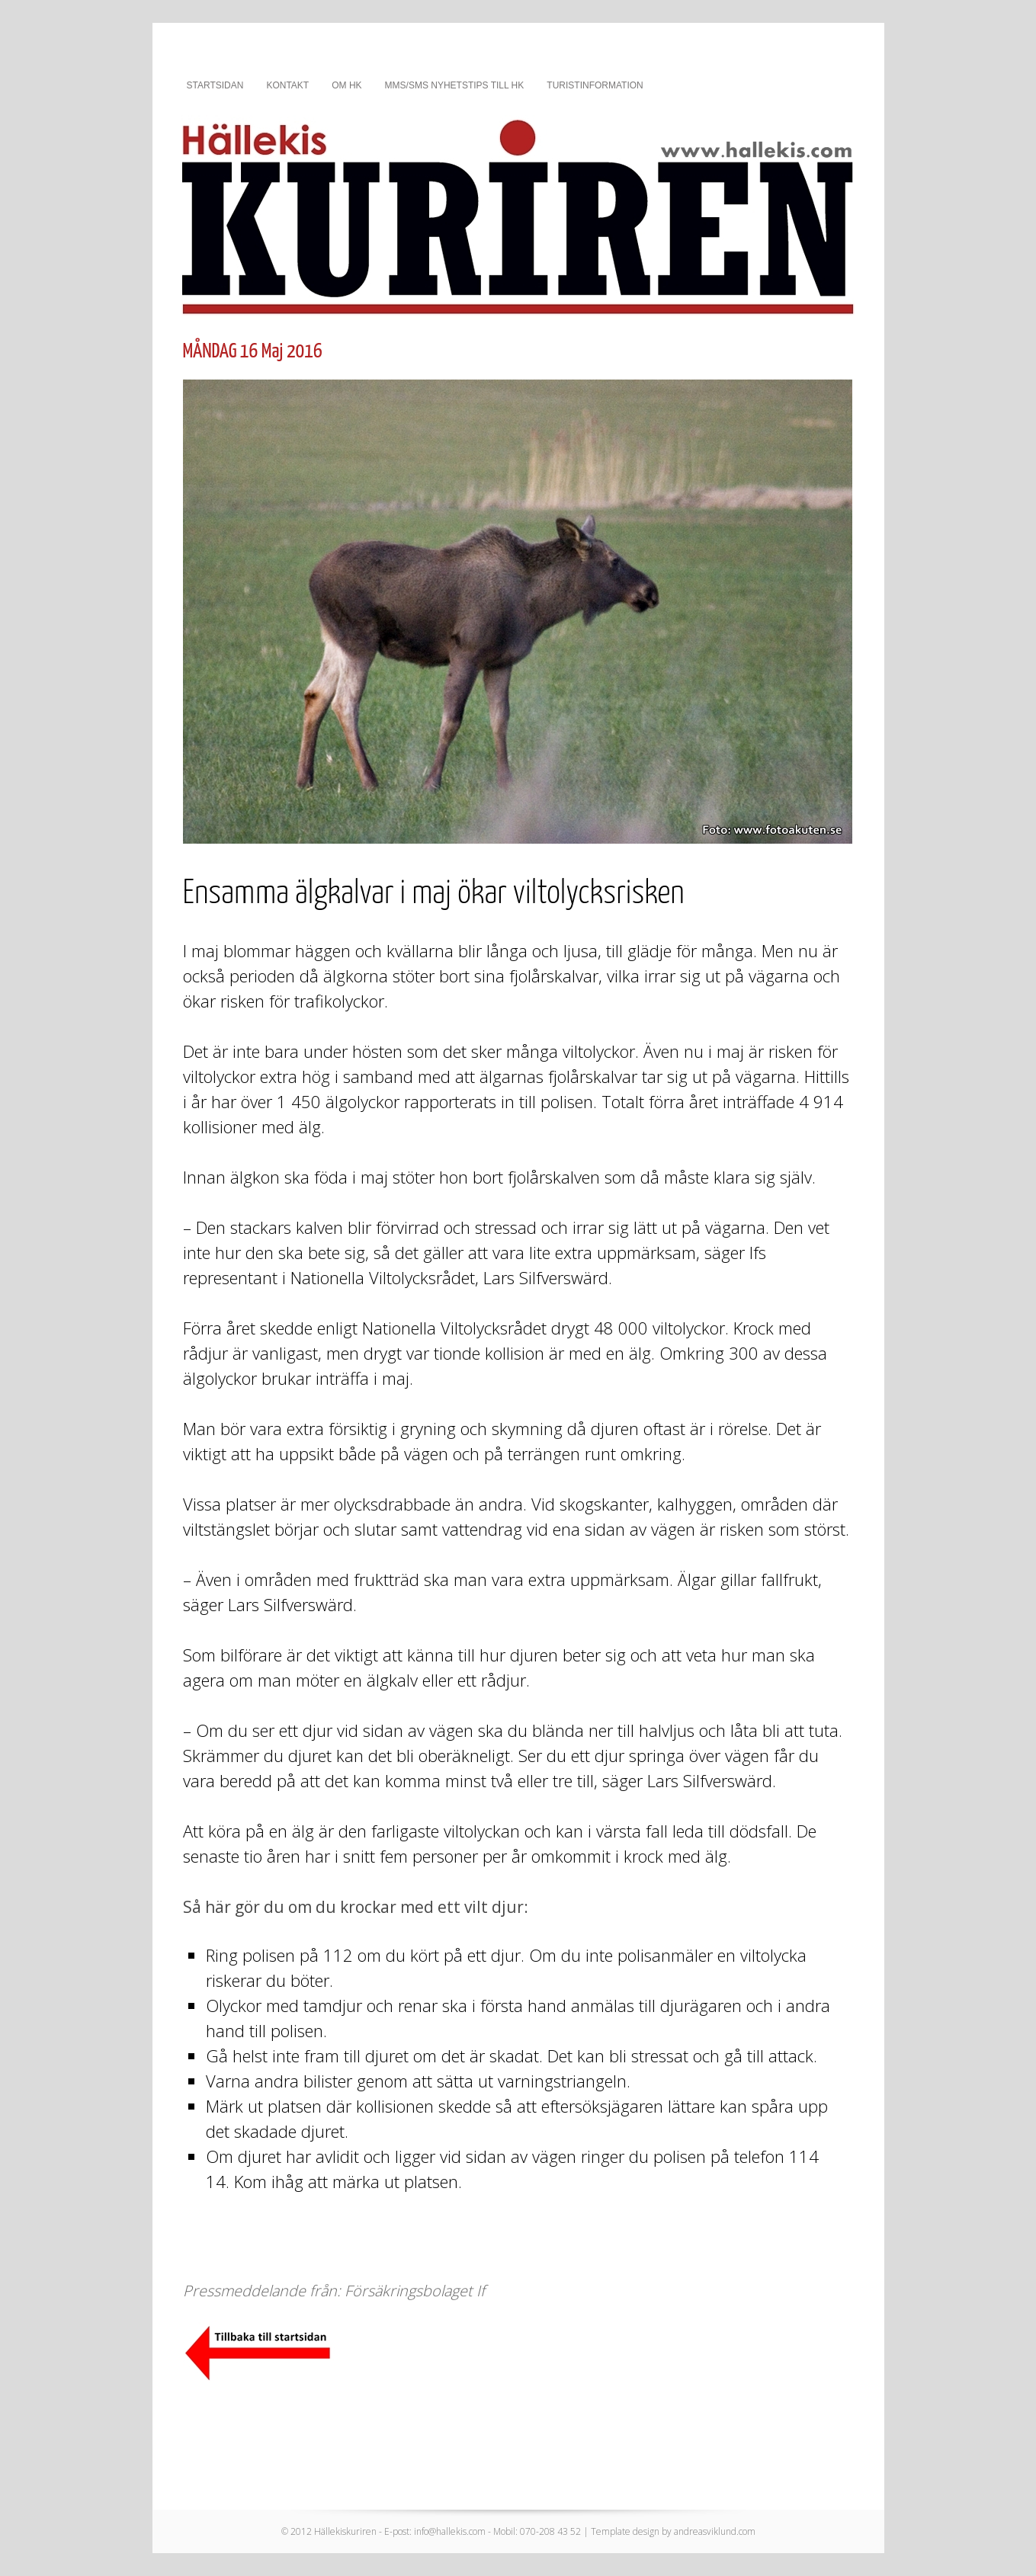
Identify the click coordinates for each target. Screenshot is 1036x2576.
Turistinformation (595, 85)
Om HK (346, 85)
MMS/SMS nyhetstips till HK (454, 85)
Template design (625, 2531)
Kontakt (287, 85)
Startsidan (215, 85)
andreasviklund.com (714, 2531)
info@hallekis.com (450, 2531)
